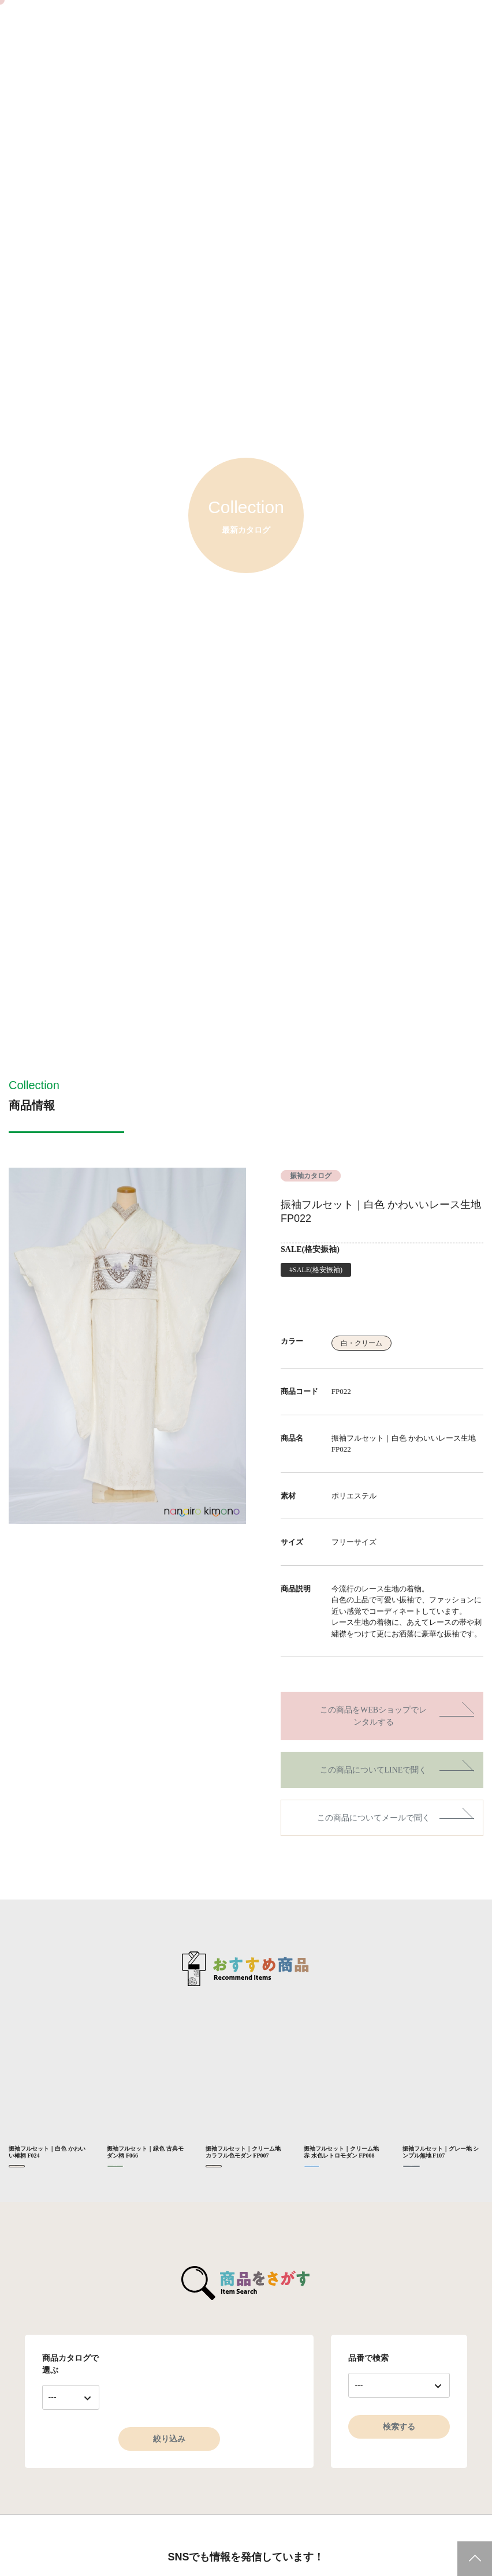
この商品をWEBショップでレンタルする (373, 1716)
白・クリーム (361, 1343)
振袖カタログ (310, 1176)
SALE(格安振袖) (310, 1249)
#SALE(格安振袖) (315, 1270)
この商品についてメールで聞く (373, 1818)
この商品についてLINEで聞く (373, 1770)
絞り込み (169, 2438)
